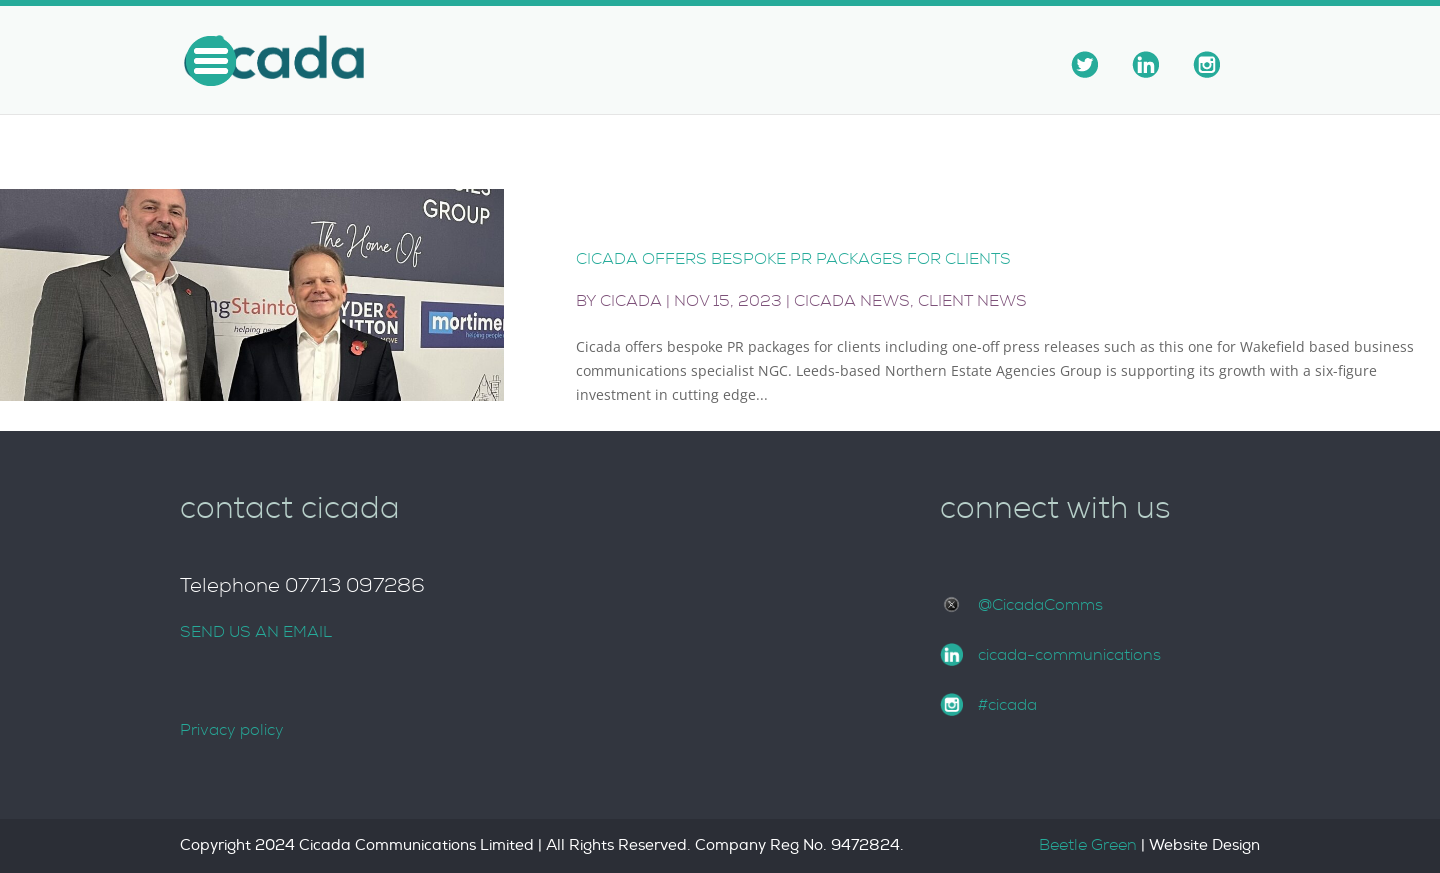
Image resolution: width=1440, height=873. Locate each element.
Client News (972, 301)
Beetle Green (1088, 845)
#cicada (1007, 705)
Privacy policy (232, 730)
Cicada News (852, 301)
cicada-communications (1069, 655)
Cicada (631, 301)
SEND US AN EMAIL (256, 632)
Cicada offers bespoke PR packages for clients (793, 259)
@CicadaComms (1040, 605)
